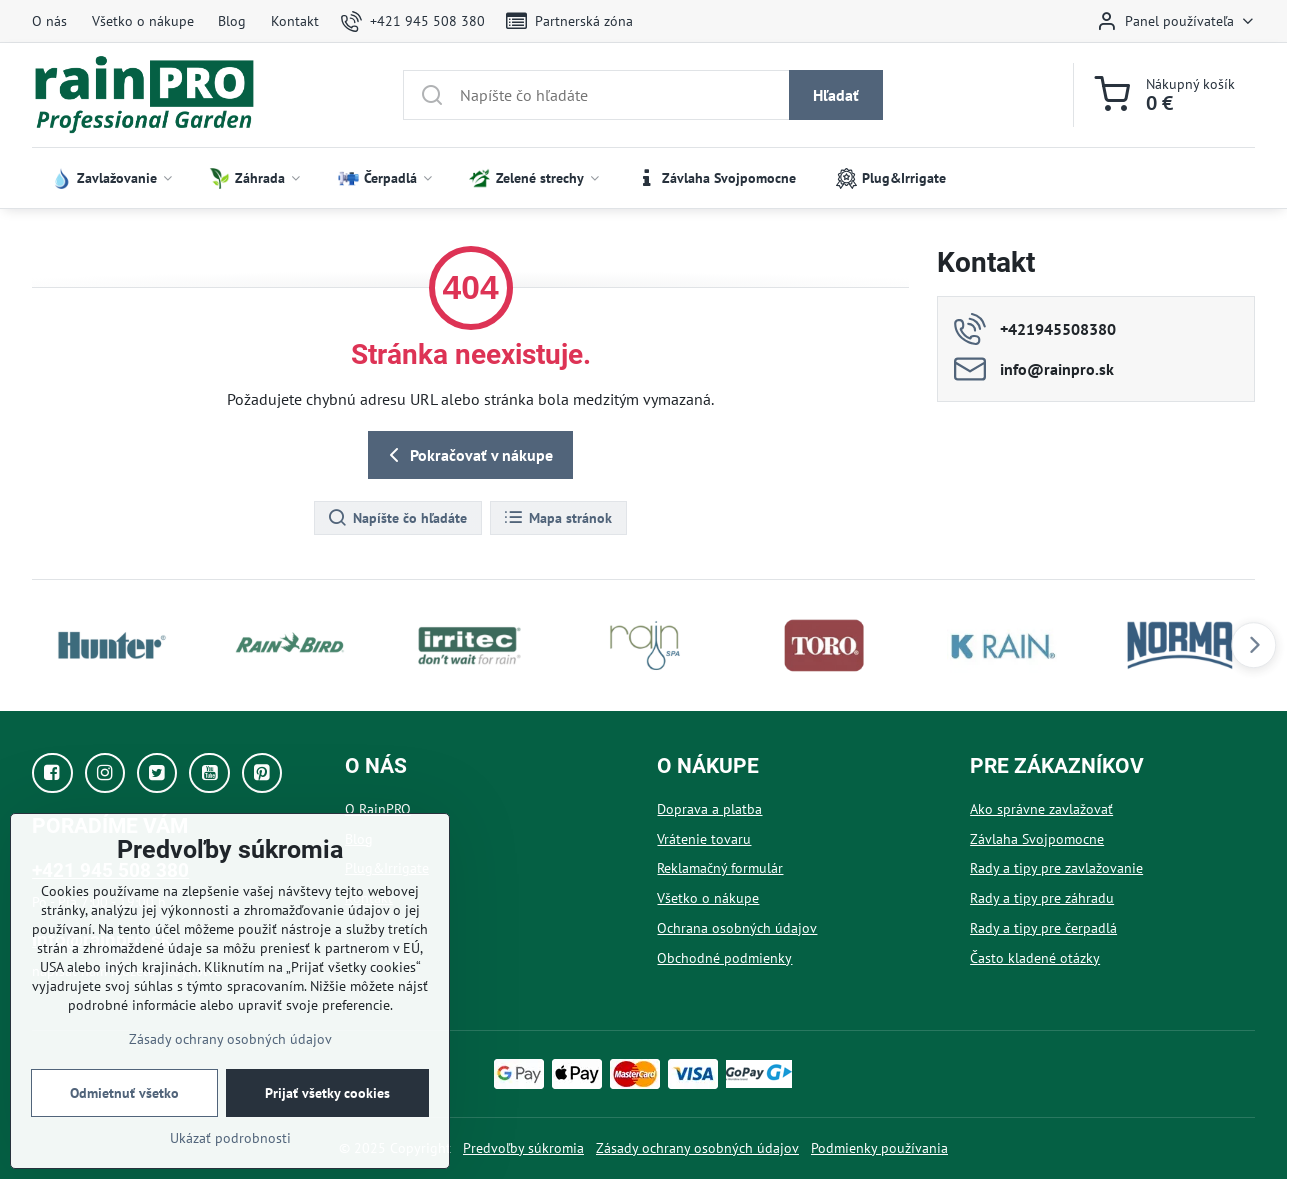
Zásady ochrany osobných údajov (697, 1148)
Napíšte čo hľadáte (397, 518)
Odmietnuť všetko (124, 1093)
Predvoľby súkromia (523, 1148)
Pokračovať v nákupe (467, 455)
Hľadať (836, 95)
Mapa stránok (557, 518)
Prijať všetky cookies (327, 1093)
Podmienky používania (879, 1148)
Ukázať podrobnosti (230, 1138)
